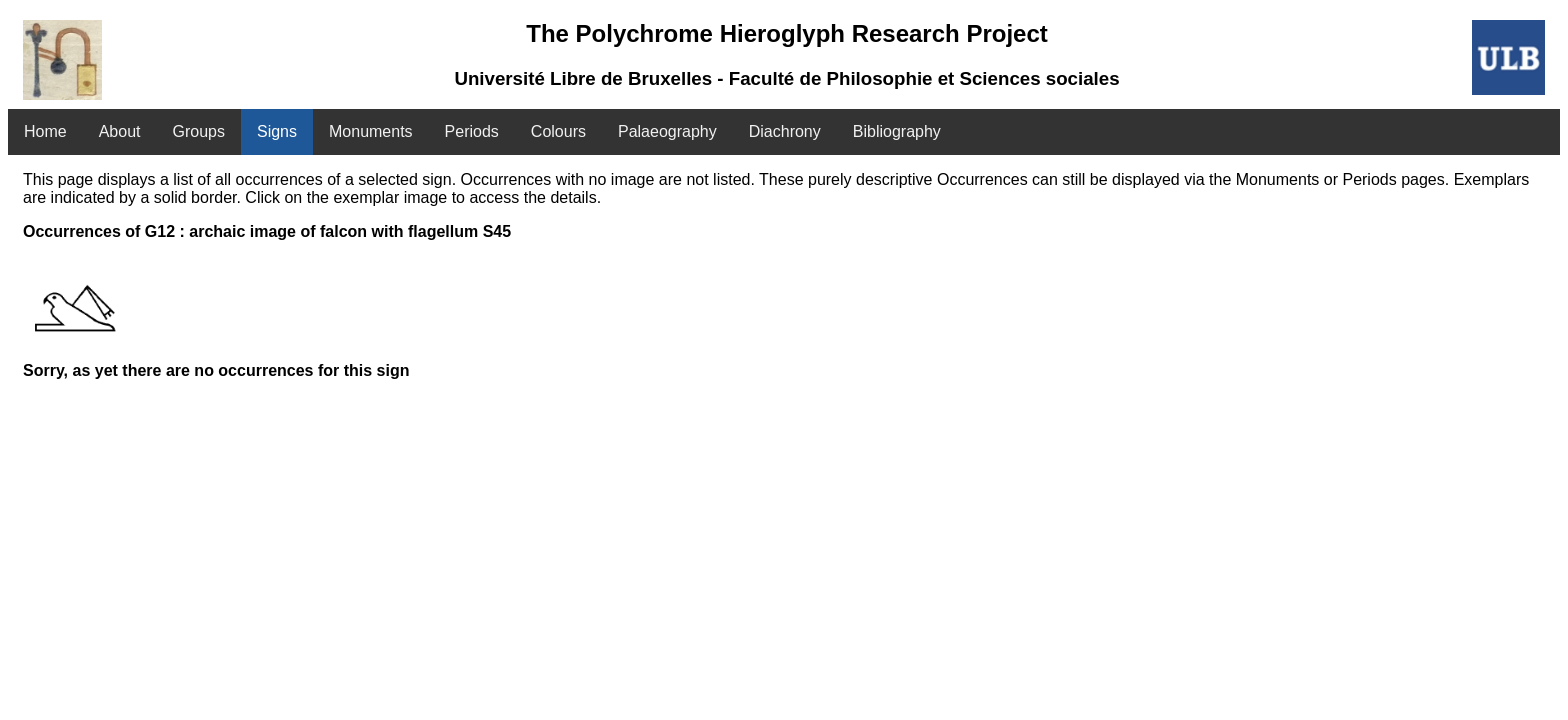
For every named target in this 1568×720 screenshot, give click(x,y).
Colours (558, 131)
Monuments (371, 131)
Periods (472, 131)
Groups (199, 131)
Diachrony (785, 131)
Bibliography (897, 131)
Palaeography (667, 131)
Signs (277, 131)
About (120, 131)
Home (45, 131)
